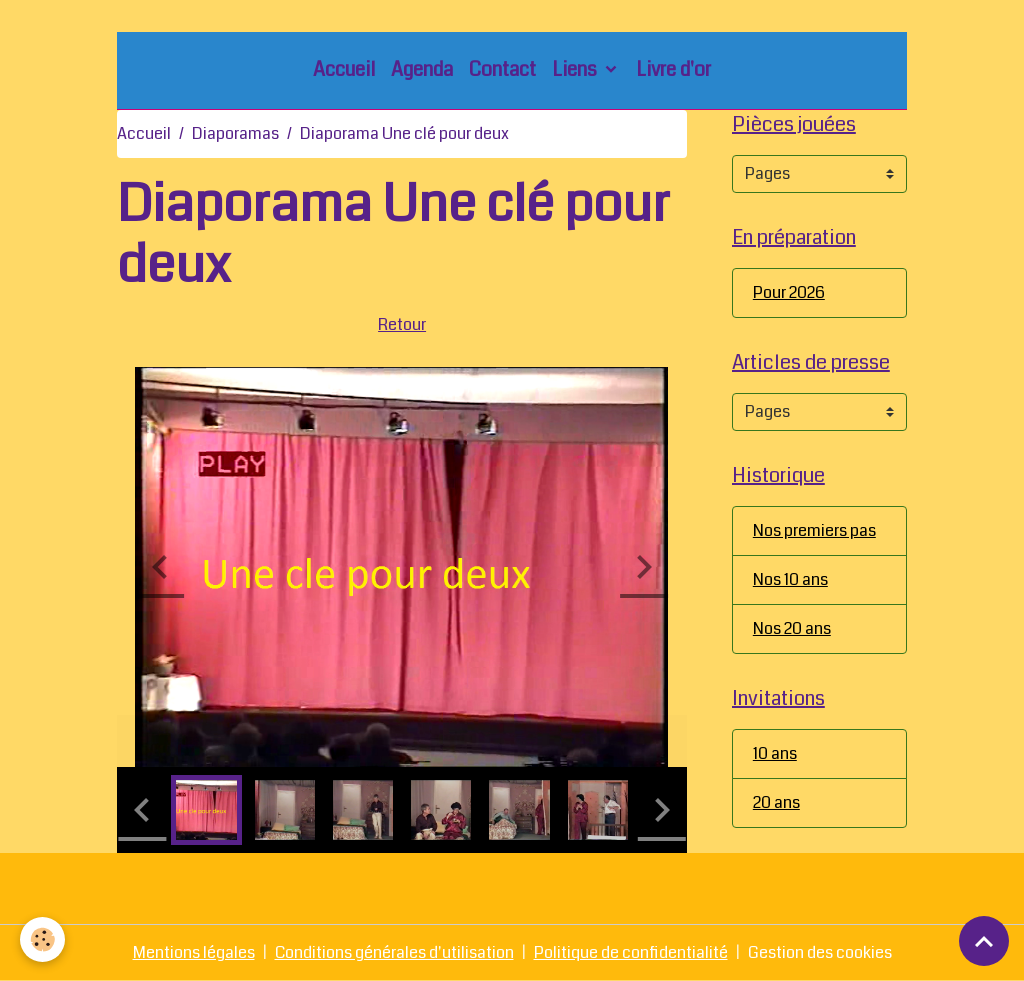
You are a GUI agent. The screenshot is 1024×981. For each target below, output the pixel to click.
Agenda (422, 69)
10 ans (775, 753)
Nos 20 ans (792, 628)
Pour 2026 (789, 292)
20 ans (776, 802)
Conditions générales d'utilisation (394, 952)
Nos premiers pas (814, 530)
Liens (576, 69)
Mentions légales (194, 952)
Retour (402, 324)
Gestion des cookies (820, 952)
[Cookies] (42, 939)
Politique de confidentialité (631, 952)
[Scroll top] (984, 941)
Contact (502, 69)
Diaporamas (235, 133)
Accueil (344, 69)
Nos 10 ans (790, 579)
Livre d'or (673, 69)
